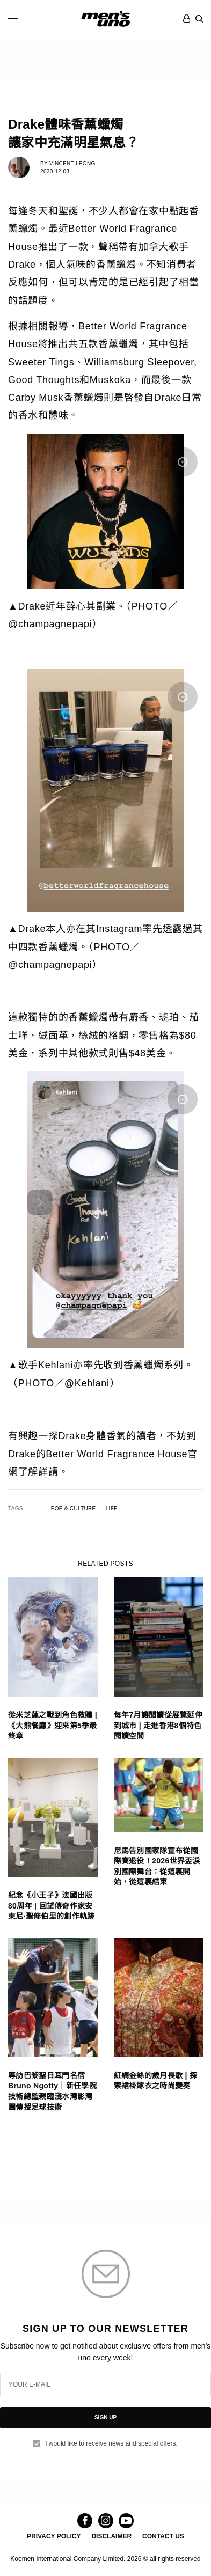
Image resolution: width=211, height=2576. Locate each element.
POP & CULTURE (73, 1508)
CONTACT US (163, 2536)
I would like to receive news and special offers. (111, 2443)
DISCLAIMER (111, 2536)
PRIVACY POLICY (54, 2536)
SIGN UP (105, 2417)
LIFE (112, 1508)
